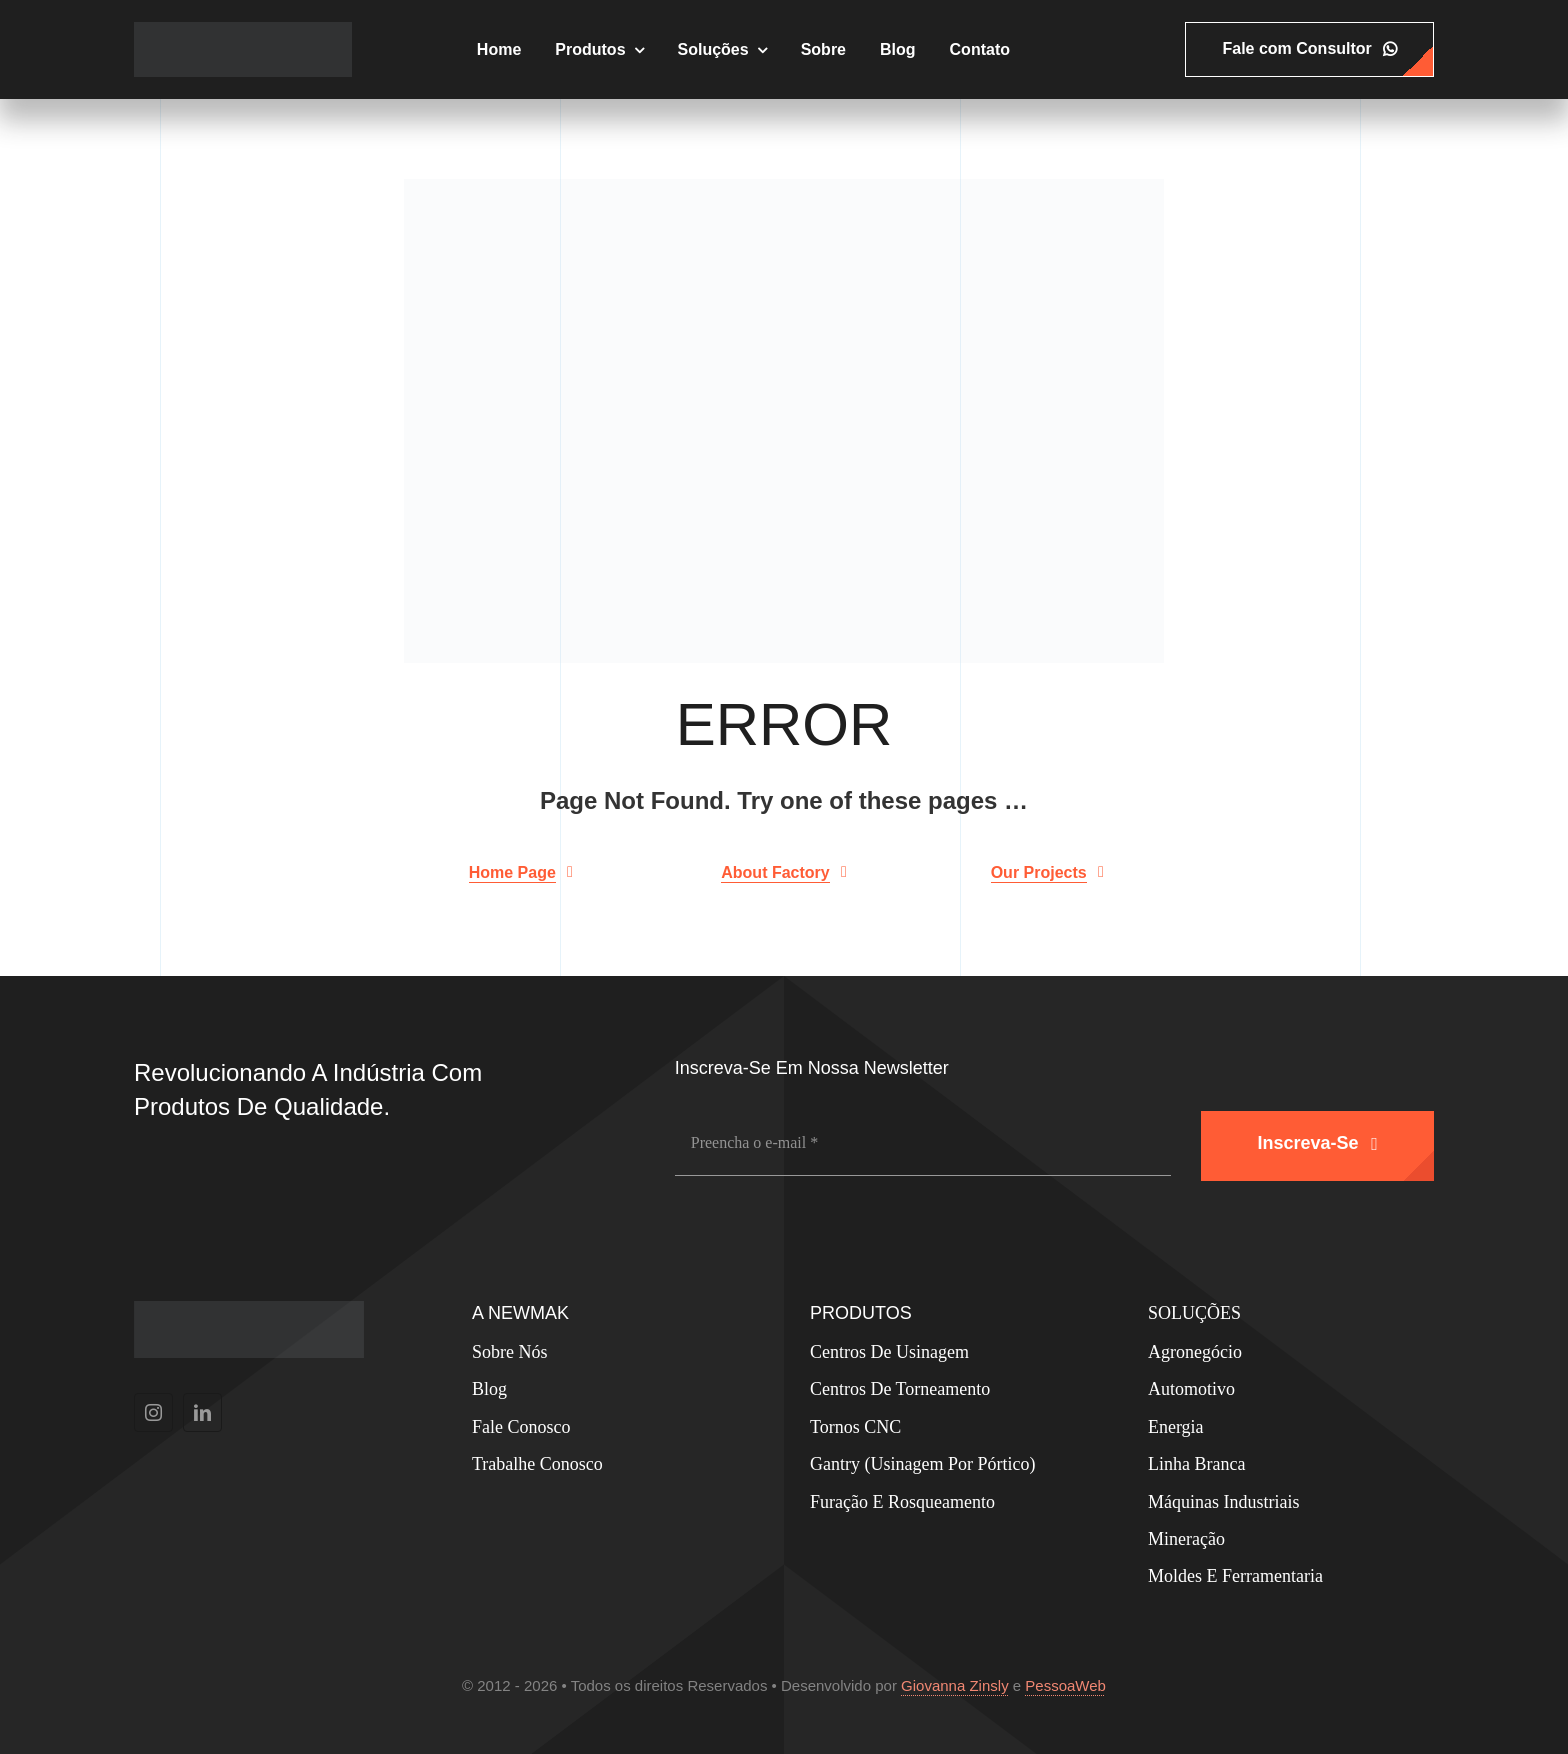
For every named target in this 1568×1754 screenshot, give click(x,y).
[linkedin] (202, 1412)
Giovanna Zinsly (955, 1685)
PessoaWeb (1065, 1685)
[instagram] (153, 1412)
